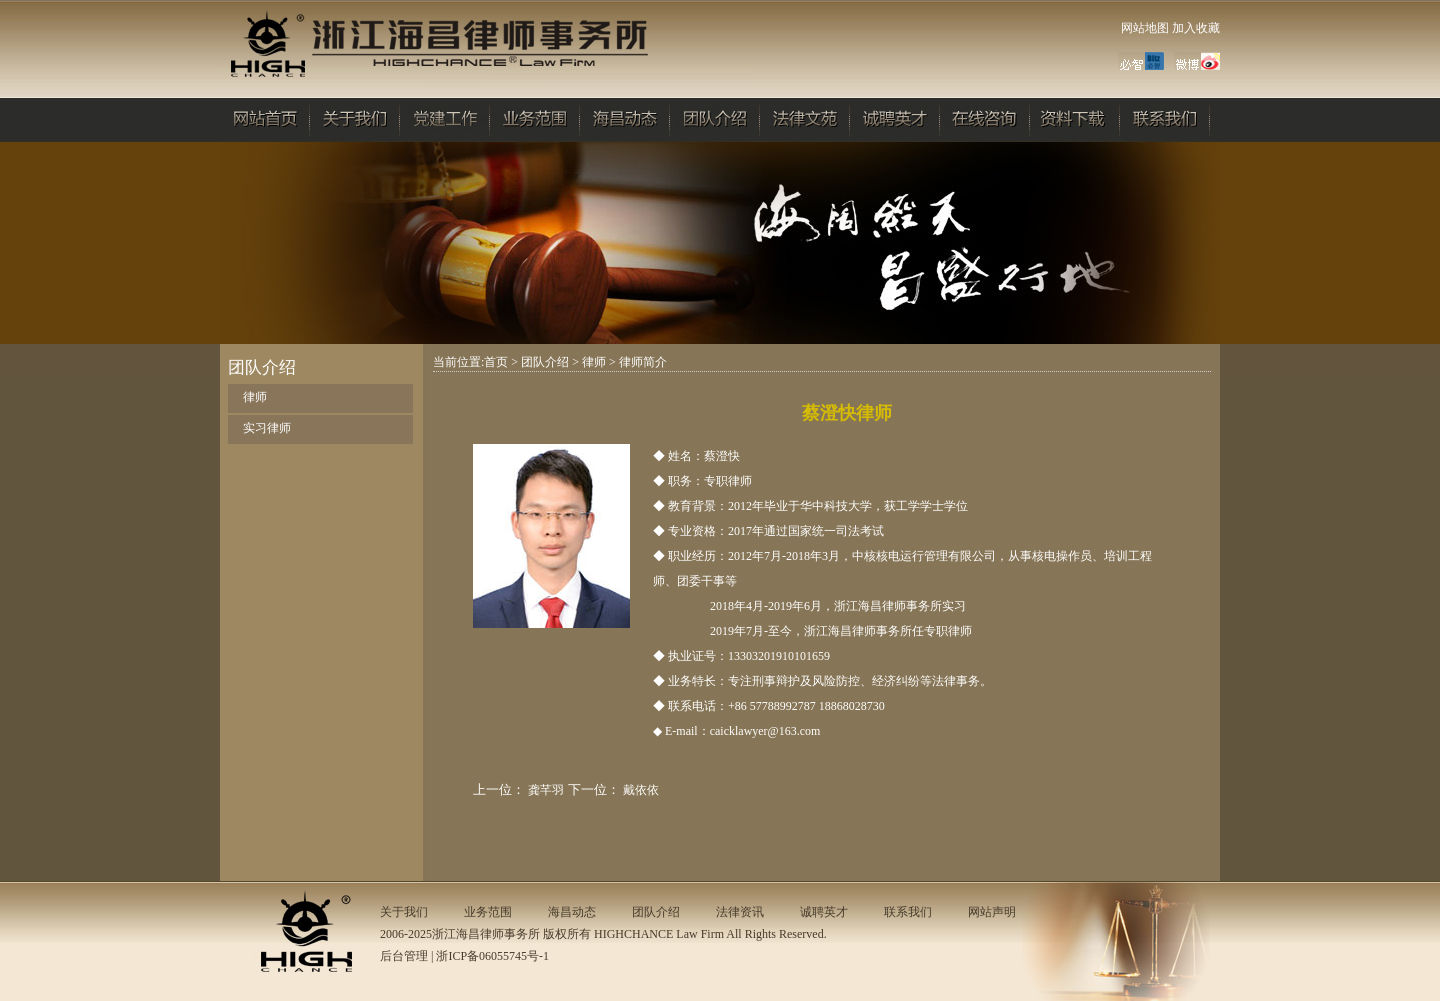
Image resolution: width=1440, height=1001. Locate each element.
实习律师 (267, 428)
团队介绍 (545, 362)
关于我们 (404, 912)
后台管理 (404, 956)
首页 (496, 362)
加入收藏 (1196, 28)
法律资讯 (740, 912)
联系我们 (908, 912)
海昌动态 (572, 912)
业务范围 (488, 912)
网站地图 (1145, 28)
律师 (255, 397)
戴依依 (641, 790)
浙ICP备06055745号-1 (492, 956)
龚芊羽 (546, 790)
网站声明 (992, 912)
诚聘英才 (824, 912)
